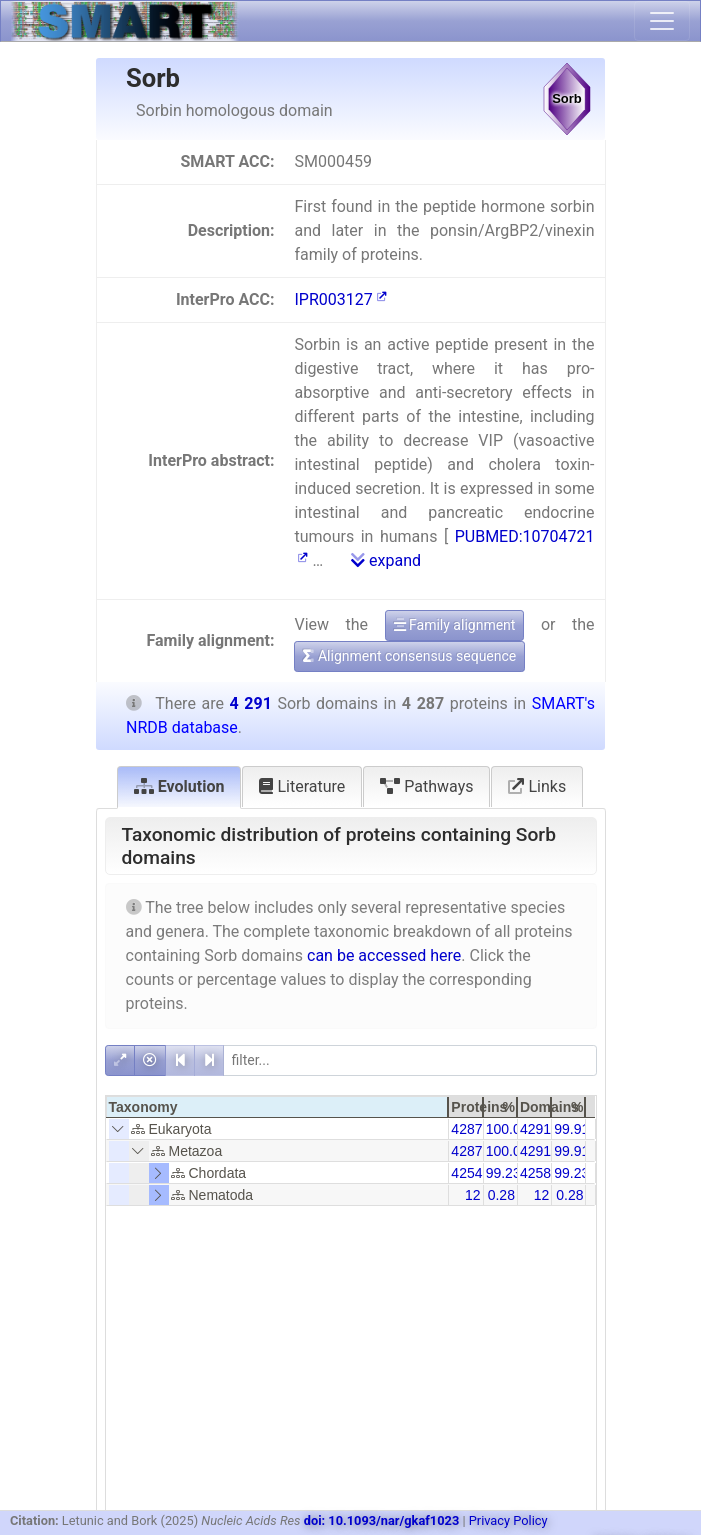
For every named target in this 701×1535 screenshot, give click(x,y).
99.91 (571, 1129)
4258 (535, 1173)
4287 (466, 1129)
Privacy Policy (508, 1520)
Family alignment (455, 625)
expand (386, 560)
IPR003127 (340, 299)
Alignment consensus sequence (409, 656)
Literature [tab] (302, 786)
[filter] (410, 1060)
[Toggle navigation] (662, 21)
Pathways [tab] (426, 786)
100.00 (507, 1129)
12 (473, 1195)
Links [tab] (537, 786)
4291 (535, 1129)
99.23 (503, 1173)
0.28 (501, 1195)
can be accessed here (384, 955)
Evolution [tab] (179, 786)
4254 (466, 1173)
